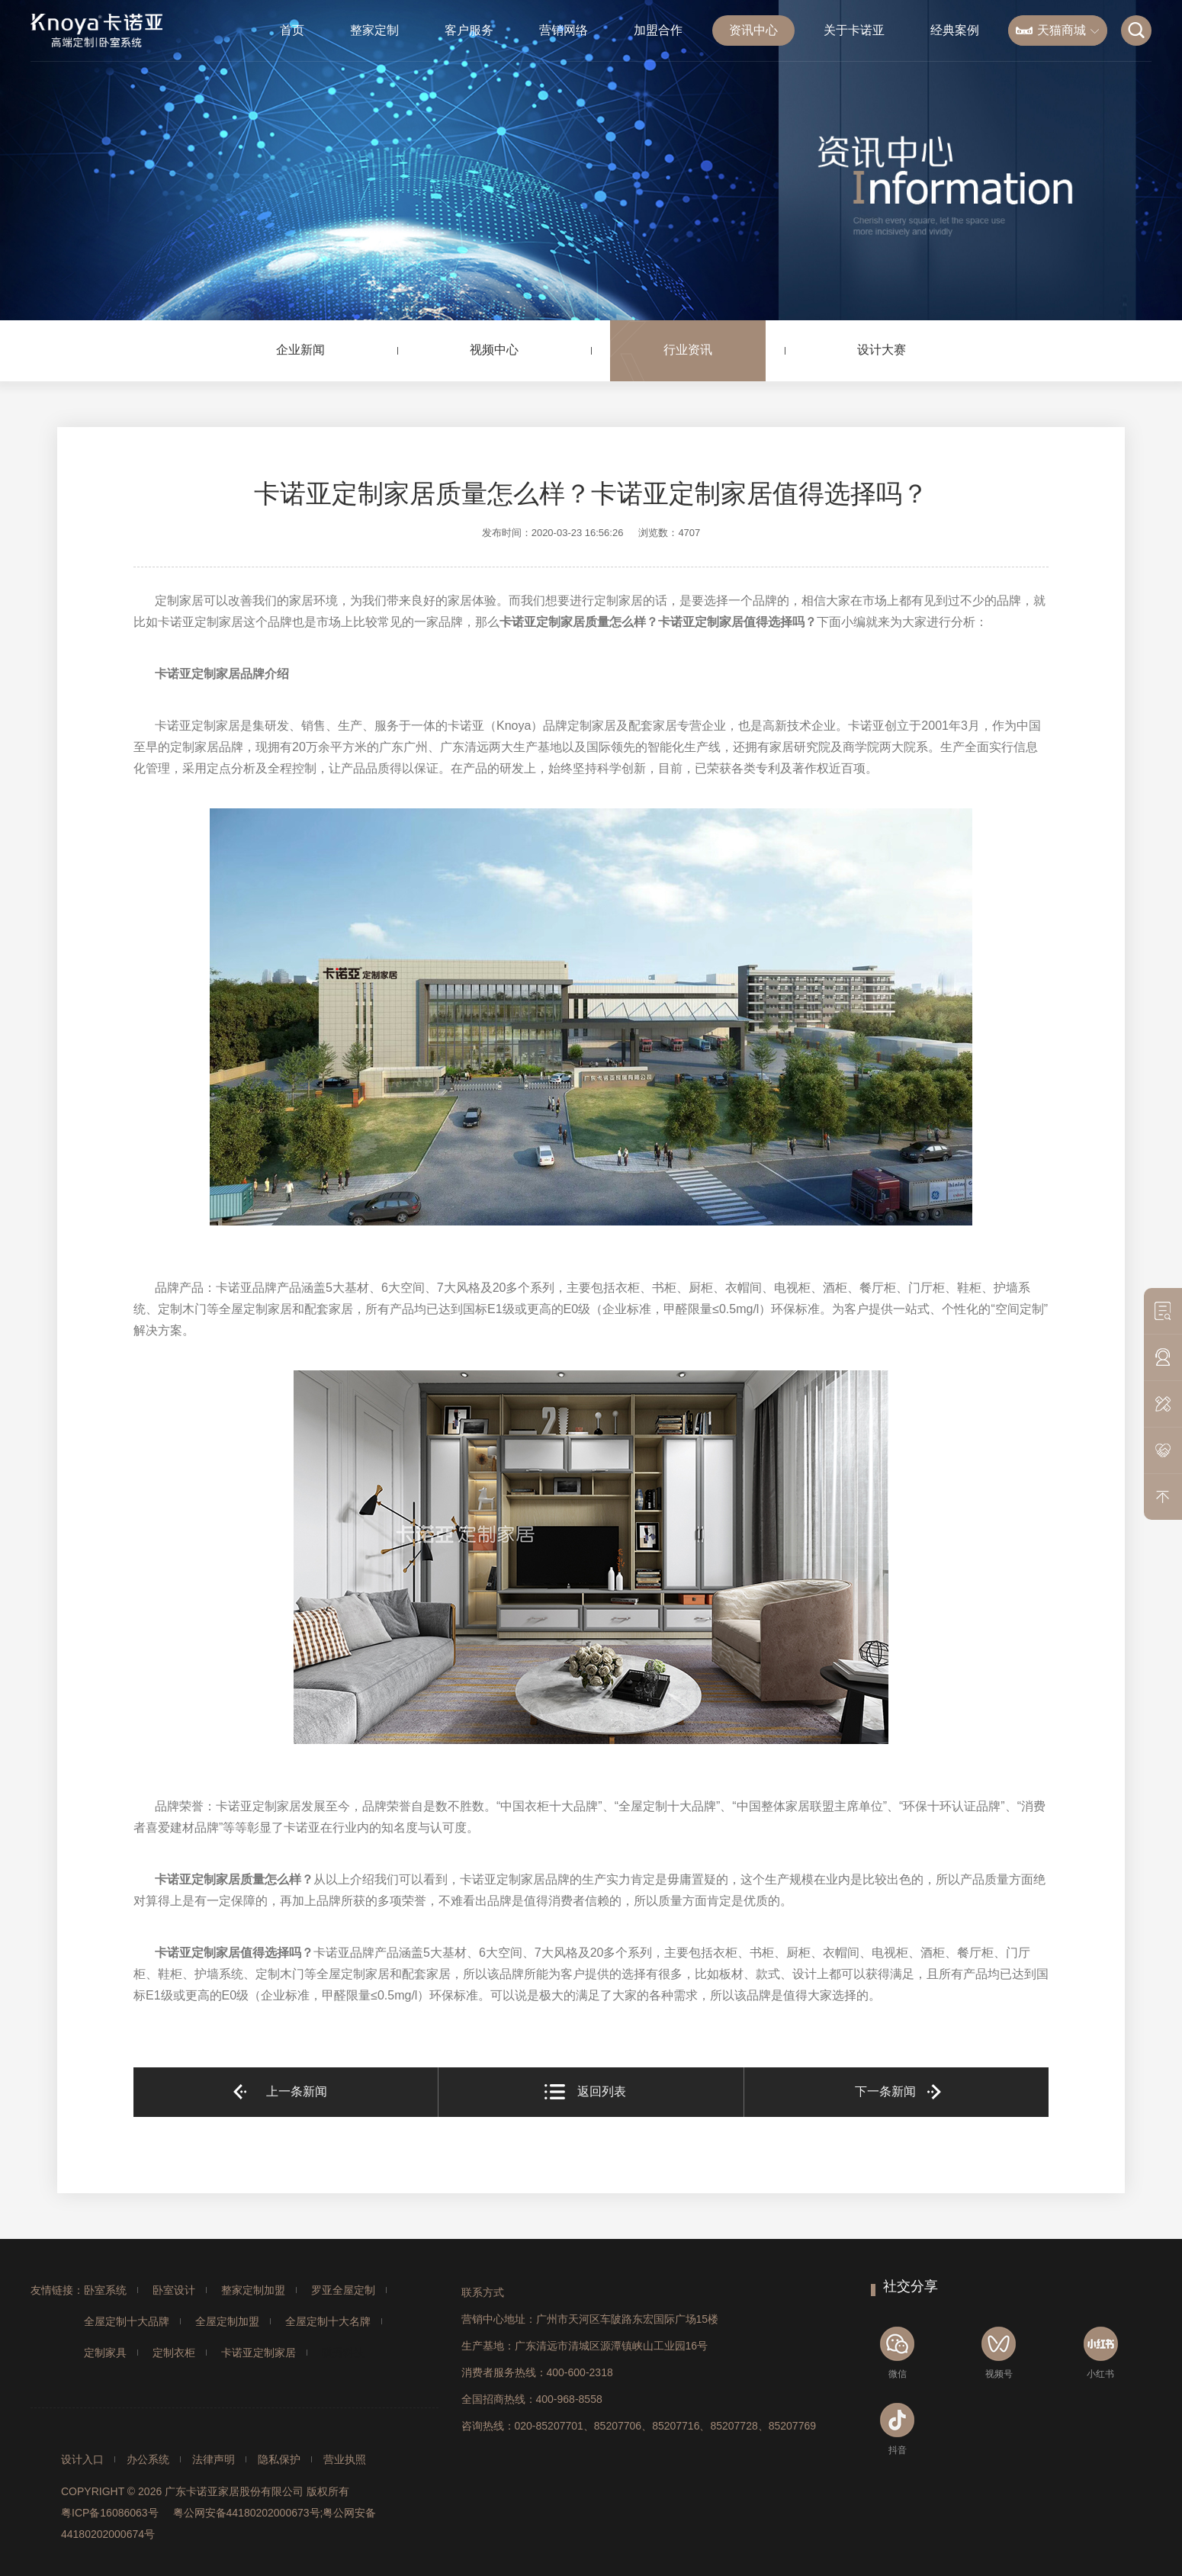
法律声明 (213, 2459)
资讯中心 (753, 30)
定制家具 (105, 2352)
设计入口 (82, 2459)
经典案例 (954, 30)
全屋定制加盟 (227, 2321)
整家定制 (374, 30)
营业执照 (344, 2459)
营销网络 (563, 30)
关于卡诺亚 (854, 30)
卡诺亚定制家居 (258, 2352)
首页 (292, 30)
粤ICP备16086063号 (110, 2513)
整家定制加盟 (253, 2290)
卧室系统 (105, 2290)
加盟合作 (658, 30)
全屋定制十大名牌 (328, 2321)
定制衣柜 (174, 2352)
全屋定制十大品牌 (126, 2321)
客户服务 (469, 30)
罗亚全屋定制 (343, 2290)
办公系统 (148, 2459)
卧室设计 (174, 2290)
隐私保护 (279, 2459)
